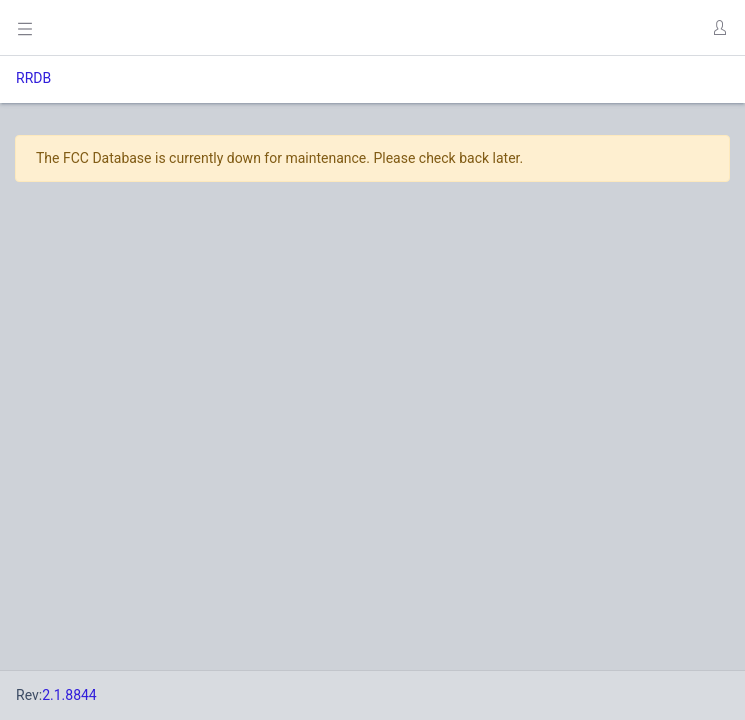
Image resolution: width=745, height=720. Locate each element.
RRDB (33, 78)
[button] (719, 28)
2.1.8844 (69, 695)
